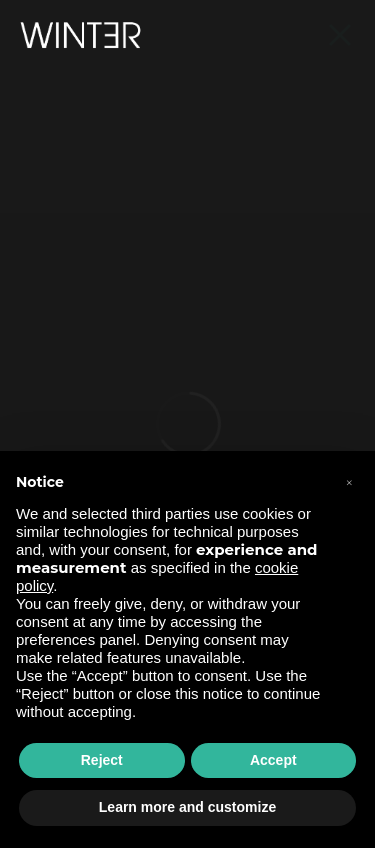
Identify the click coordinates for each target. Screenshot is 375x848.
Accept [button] (273, 760)
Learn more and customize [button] (187, 807)
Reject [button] (102, 760)
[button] (349, 483)
